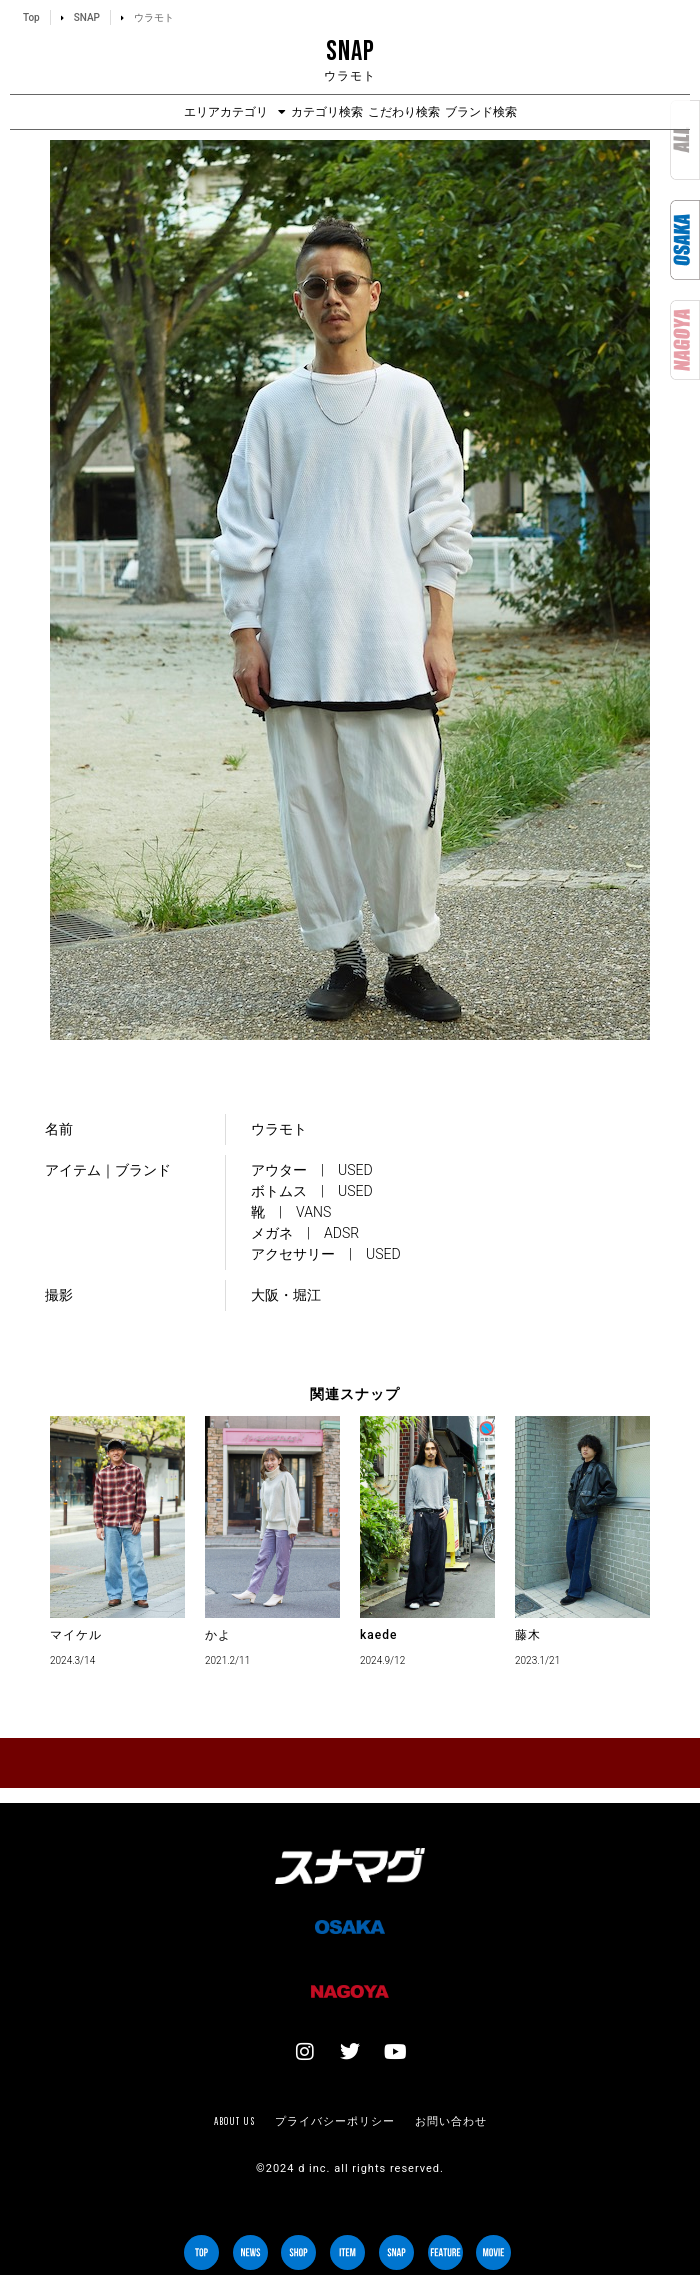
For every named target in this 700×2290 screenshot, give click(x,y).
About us (234, 2121)
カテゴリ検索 (327, 112)
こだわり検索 (404, 112)
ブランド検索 (481, 112)
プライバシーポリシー (335, 2121)
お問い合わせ (451, 2121)
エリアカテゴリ (235, 112)
